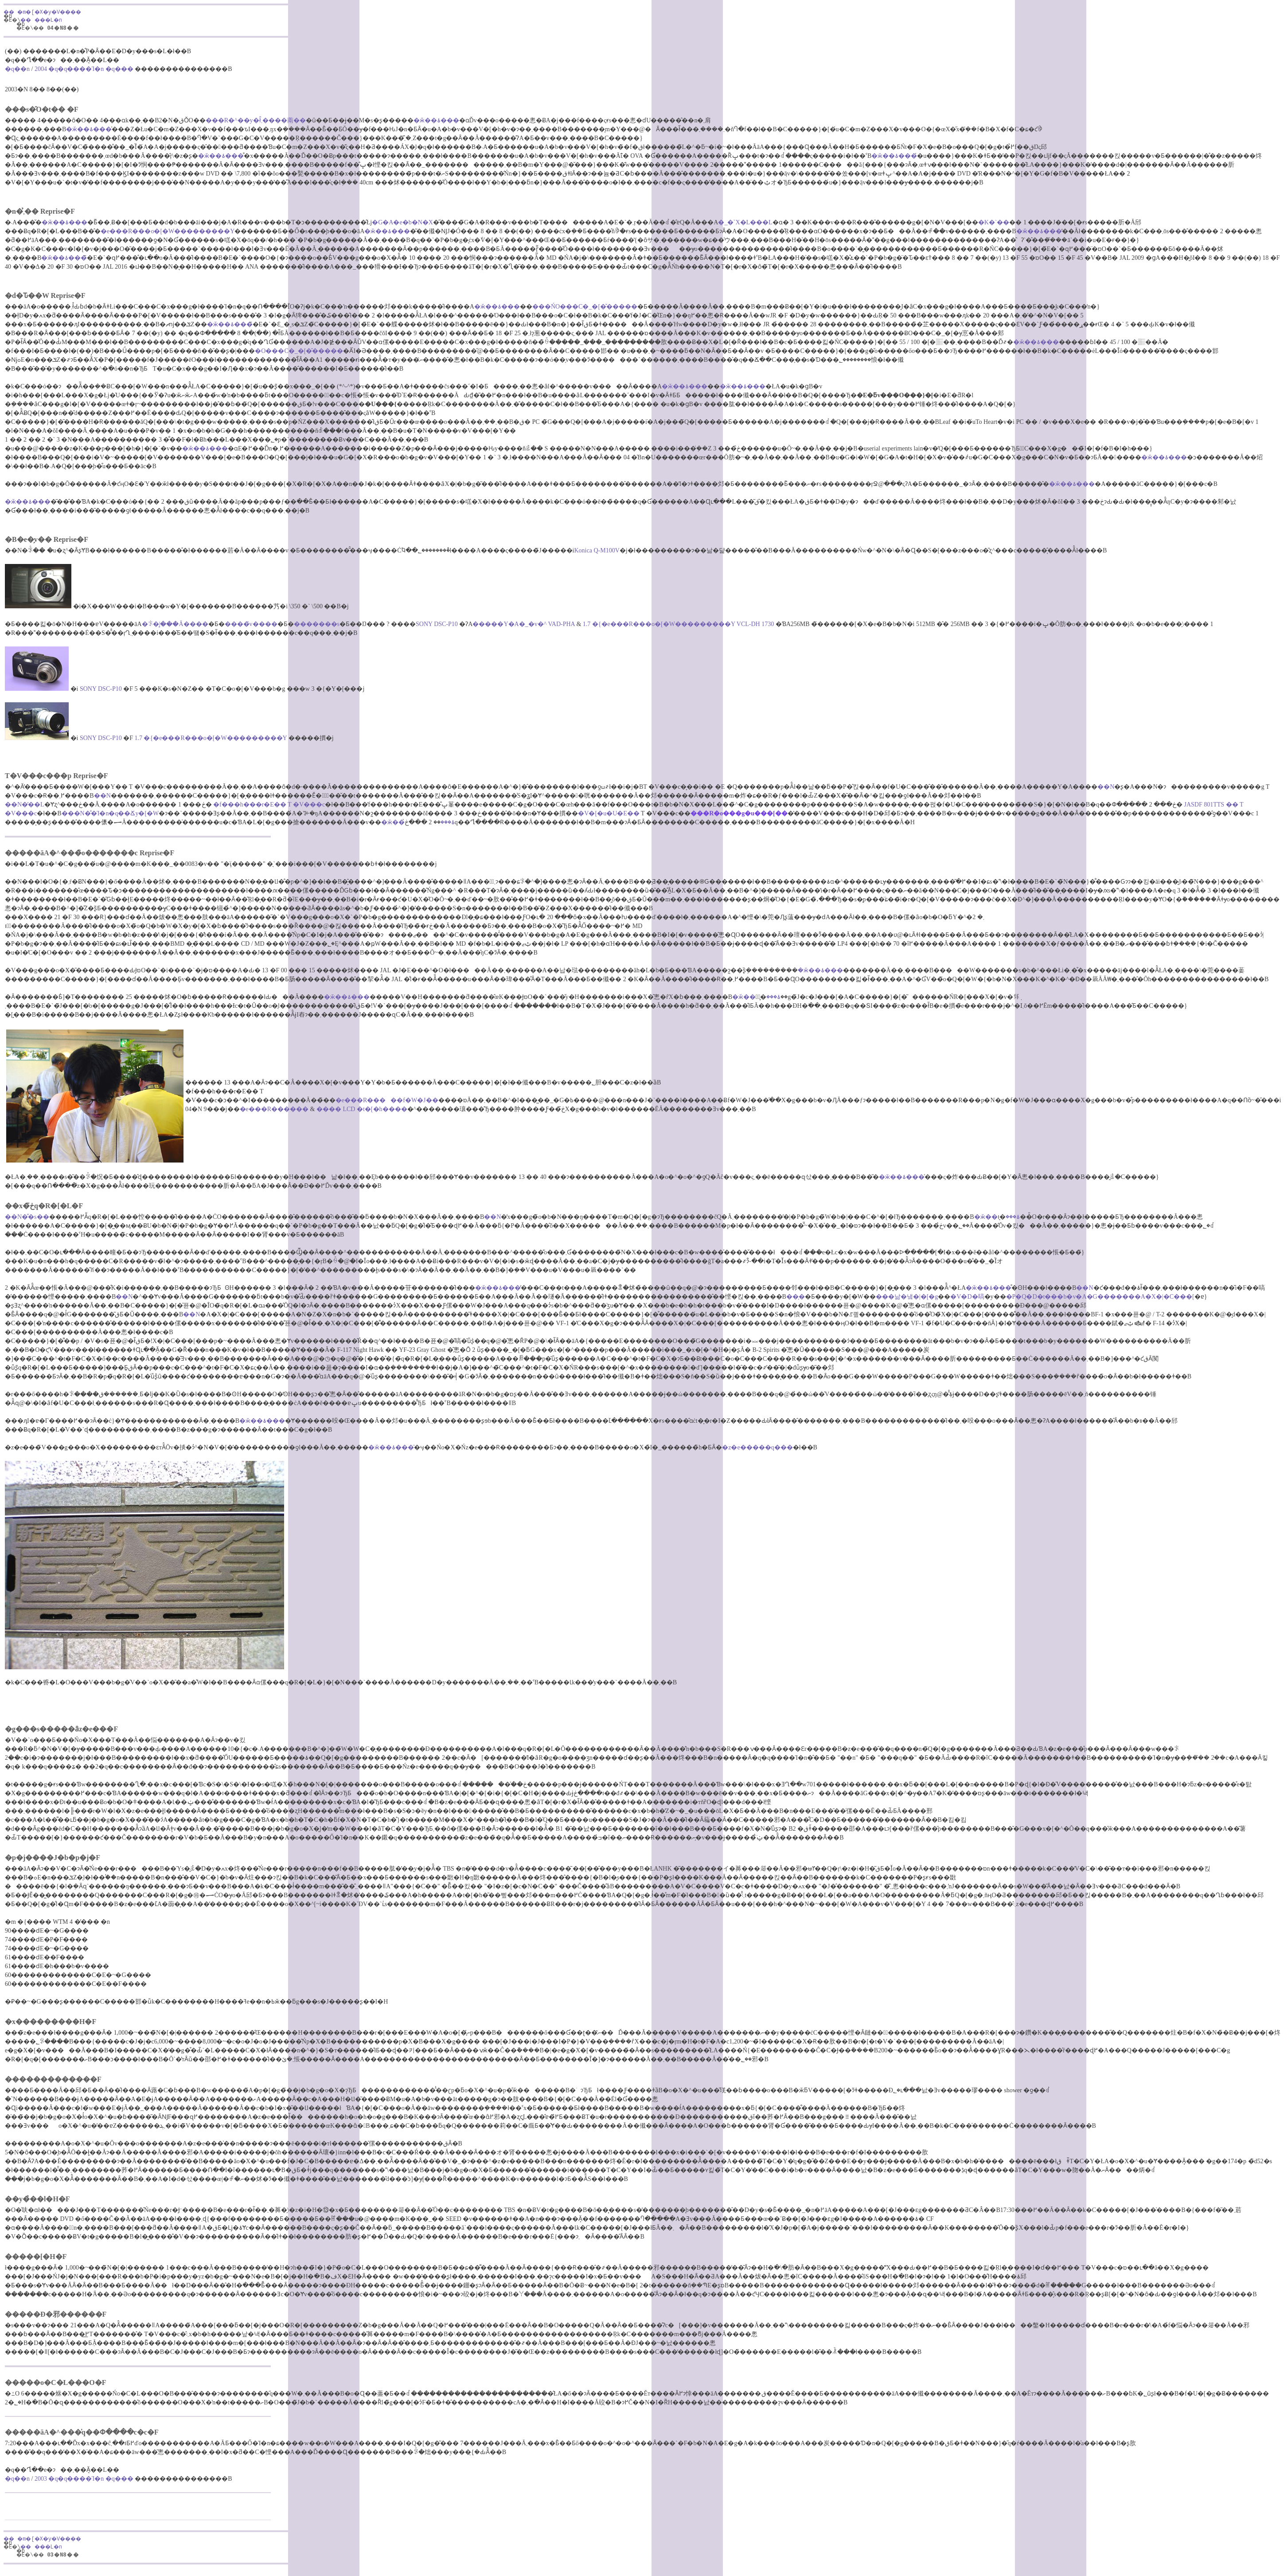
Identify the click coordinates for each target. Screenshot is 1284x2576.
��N (1105, 786)
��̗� (795, 1296)
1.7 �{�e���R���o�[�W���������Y (210, 738)
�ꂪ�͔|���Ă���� (175, 624)
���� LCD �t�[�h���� (361, 1109)
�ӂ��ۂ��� (436, 120)
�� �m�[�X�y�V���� (48, 12)
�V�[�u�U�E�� (608, 813)
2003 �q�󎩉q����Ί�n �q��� (84, 2478)
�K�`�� (994, 222)
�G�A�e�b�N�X (402, 222)
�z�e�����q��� (757, 1447)
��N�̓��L (24, 804)
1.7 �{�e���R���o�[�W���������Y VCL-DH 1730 (678, 624)
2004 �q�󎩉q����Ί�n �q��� (84, 69)
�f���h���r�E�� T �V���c (269, 804)
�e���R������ (274, 1109)
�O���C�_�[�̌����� (299, 351)
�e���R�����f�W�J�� (387, 1100)
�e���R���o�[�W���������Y (168, 231)
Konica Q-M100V (596, 550)
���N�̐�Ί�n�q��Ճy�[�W (110, 813)
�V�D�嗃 (967, 1296)
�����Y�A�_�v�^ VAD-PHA (523, 624)
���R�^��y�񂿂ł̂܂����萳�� (256, 120)
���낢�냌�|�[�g (907, 1296)
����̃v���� (251, 624)
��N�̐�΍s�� (27, 1217)
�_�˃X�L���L (745, 222)
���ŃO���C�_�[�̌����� (584, 306)
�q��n (17, 69)
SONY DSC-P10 (437, 624)
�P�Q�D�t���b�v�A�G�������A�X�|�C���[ (1100, 1296)
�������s (317, 624)
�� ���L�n (46, 20)
